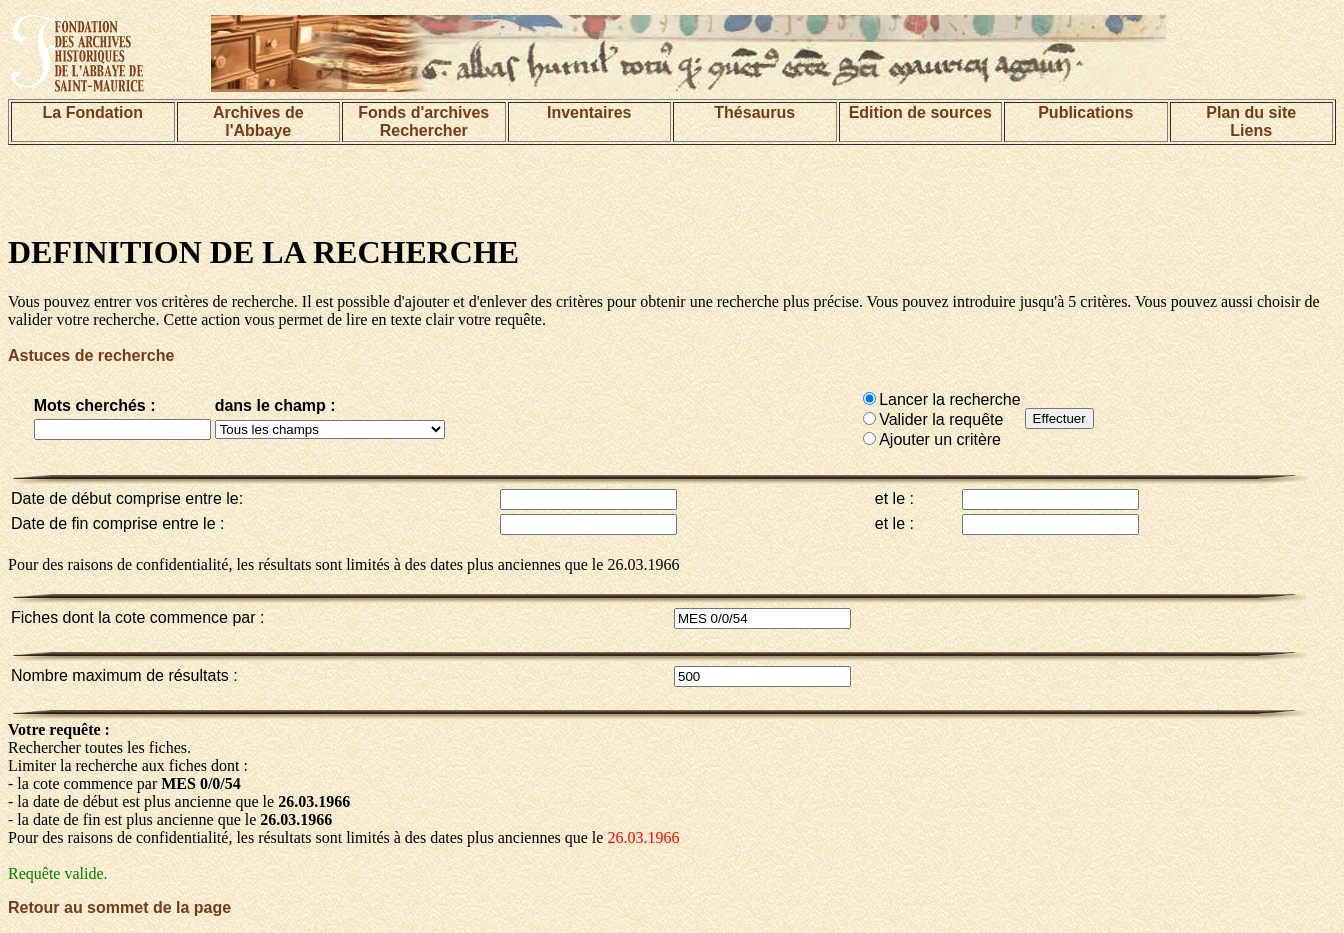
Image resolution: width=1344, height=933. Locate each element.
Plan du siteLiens (1251, 121)
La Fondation (93, 112)
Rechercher (424, 130)
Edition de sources (920, 112)
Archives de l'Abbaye (258, 121)
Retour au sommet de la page (119, 907)
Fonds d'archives (423, 112)
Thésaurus (754, 112)
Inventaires (589, 112)
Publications (1085, 112)
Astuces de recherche (91, 355)
